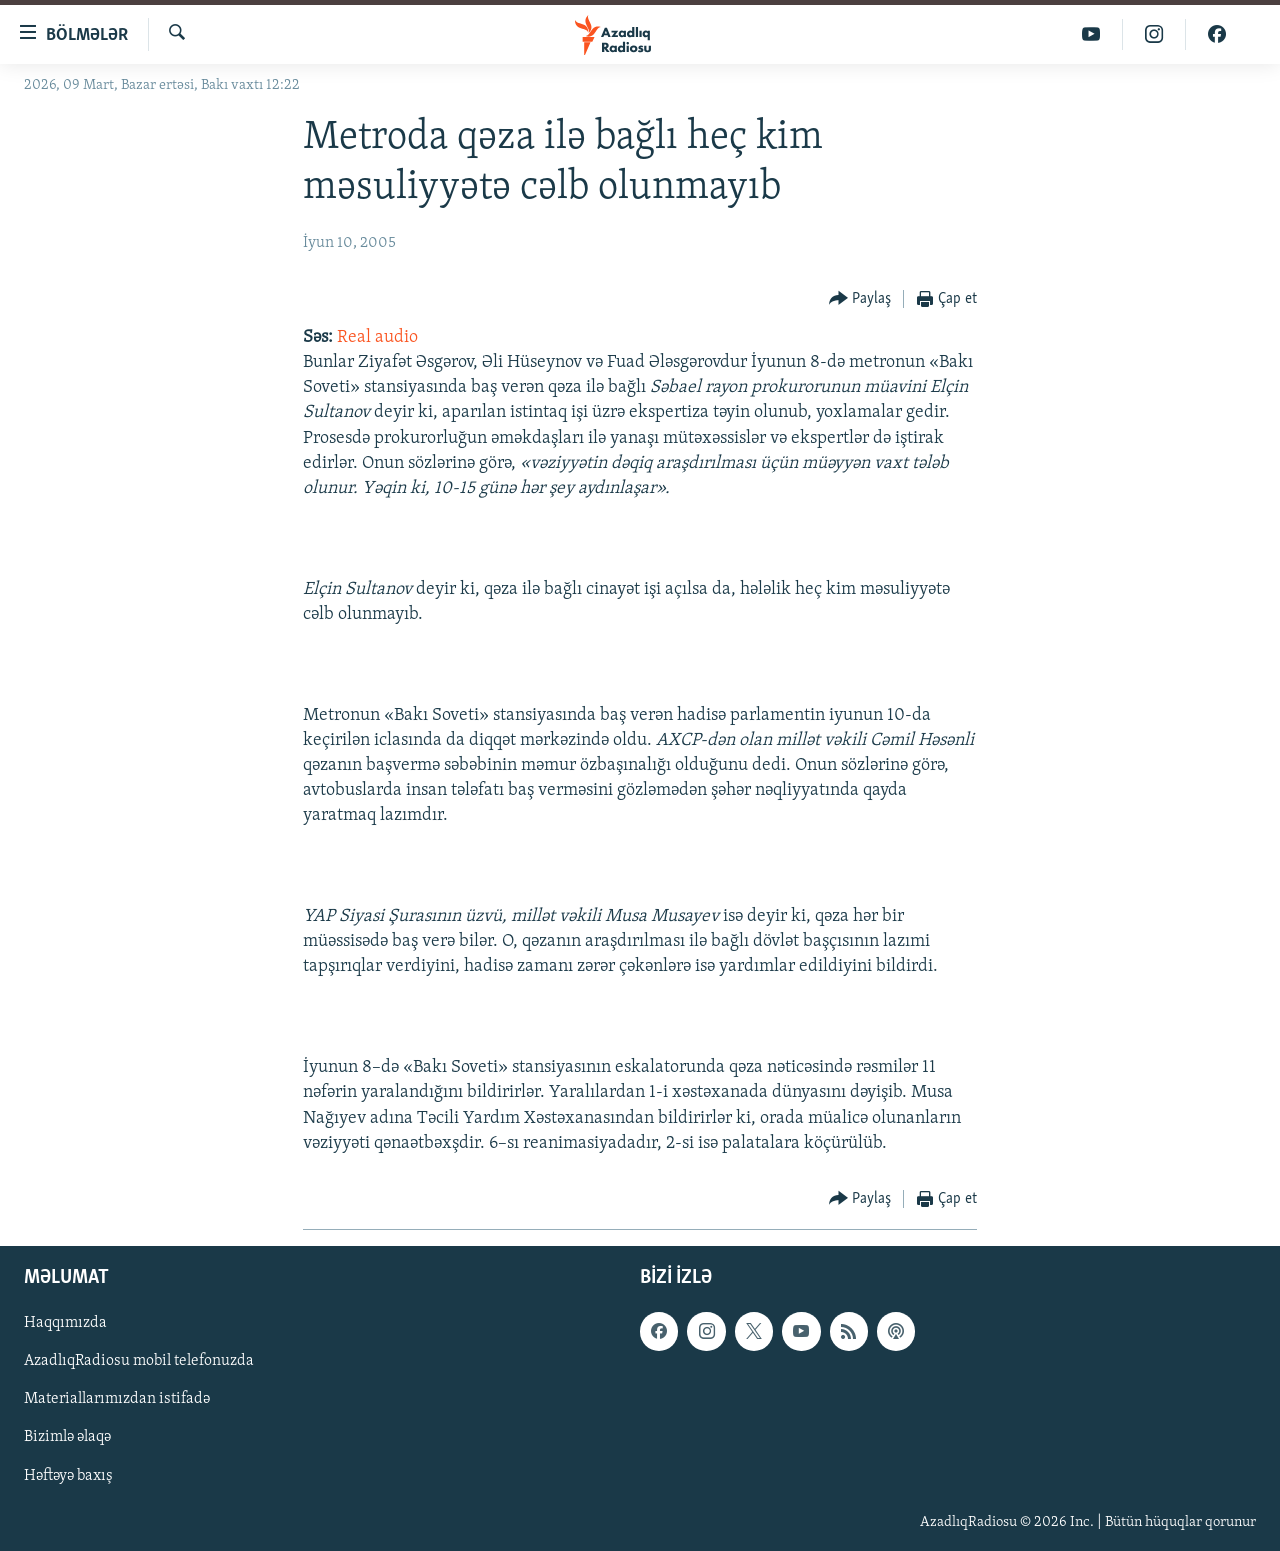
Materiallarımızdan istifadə (117, 1399)
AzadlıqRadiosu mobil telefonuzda (139, 1361)
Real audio (377, 337)
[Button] (860, 299)
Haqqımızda (65, 1323)
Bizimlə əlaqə (67, 1438)
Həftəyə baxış (68, 1476)
